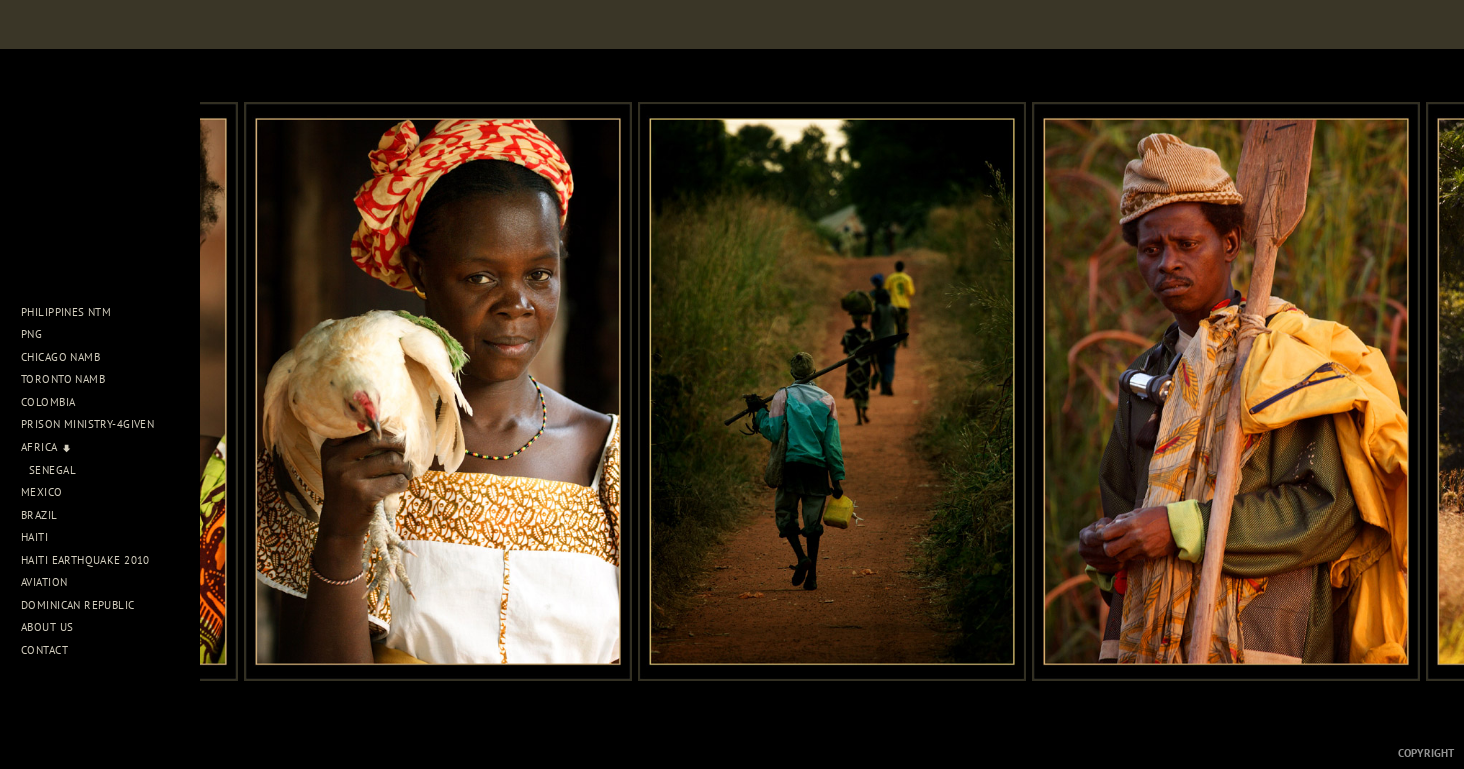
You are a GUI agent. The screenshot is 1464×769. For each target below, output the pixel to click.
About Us (54, 627)
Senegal (52, 470)
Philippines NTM (73, 312)
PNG (31, 334)
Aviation (51, 582)
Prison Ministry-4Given (87, 424)
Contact (44, 650)
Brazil (46, 515)
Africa (46, 447)
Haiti (42, 537)
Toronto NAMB (63, 379)
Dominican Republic (85, 605)
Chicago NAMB (60, 357)
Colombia (48, 402)
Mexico (49, 492)
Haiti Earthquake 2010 (85, 560)
